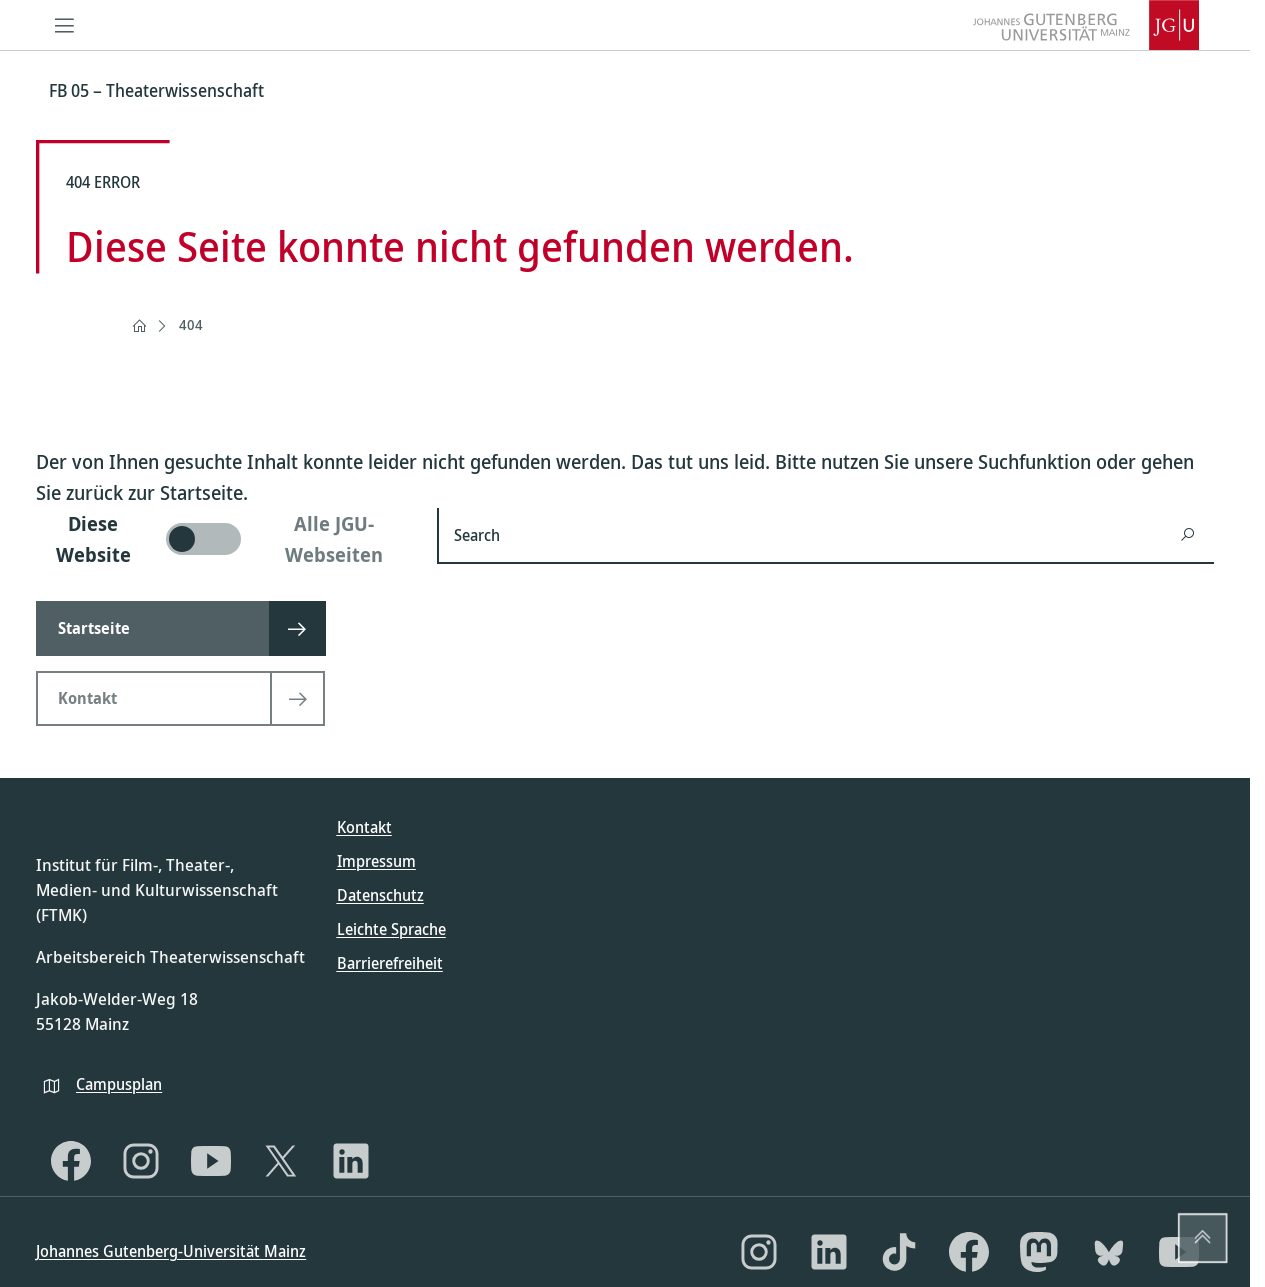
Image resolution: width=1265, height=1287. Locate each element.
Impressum (376, 861)
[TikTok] (899, 1252)
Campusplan (119, 1084)
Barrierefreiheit (390, 963)
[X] (281, 1161)
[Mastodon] (1039, 1252)
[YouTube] (211, 1161)
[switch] (224, 539)
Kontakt (364, 827)
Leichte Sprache (391, 929)
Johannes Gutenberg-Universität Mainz (171, 1251)
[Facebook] (71, 1161)
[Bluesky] (1109, 1252)
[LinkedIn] (351, 1161)
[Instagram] (141, 1161)
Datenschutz (380, 895)
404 (191, 324)
